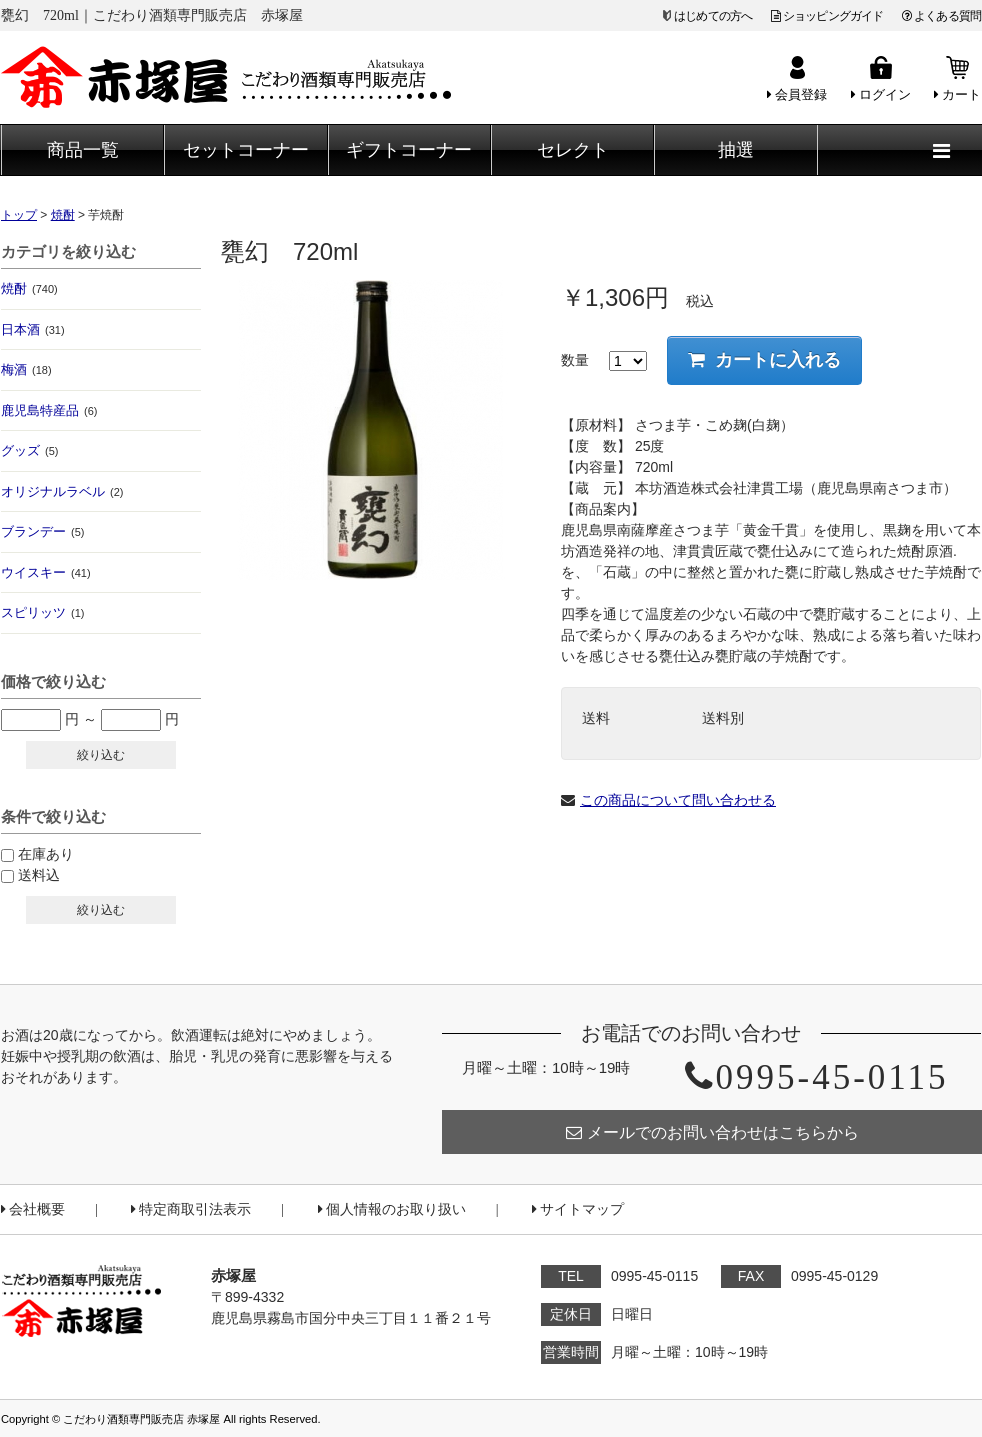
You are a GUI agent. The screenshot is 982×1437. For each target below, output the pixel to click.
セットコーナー (246, 150)
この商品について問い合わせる (678, 800)
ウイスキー (46, 572)
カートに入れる (764, 360)
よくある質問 (941, 16)
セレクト (573, 150)
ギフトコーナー (409, 150)
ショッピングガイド (827, 16)
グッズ (29, 450)
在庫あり (46, 854)
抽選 (736, 150)
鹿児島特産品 (49, 410)
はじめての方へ (713, 16)
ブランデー (42, 531)
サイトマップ (578, 1209)
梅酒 (26, 369)
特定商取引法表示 (191, 1209)
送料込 (39, 875)
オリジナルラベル (62, 491)
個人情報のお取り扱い (392, 1209)
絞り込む (101, 755)
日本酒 (33, 329)
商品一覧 (83, 150)
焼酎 (29, 288)
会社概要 (33, 1209)
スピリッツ (42, 612)
